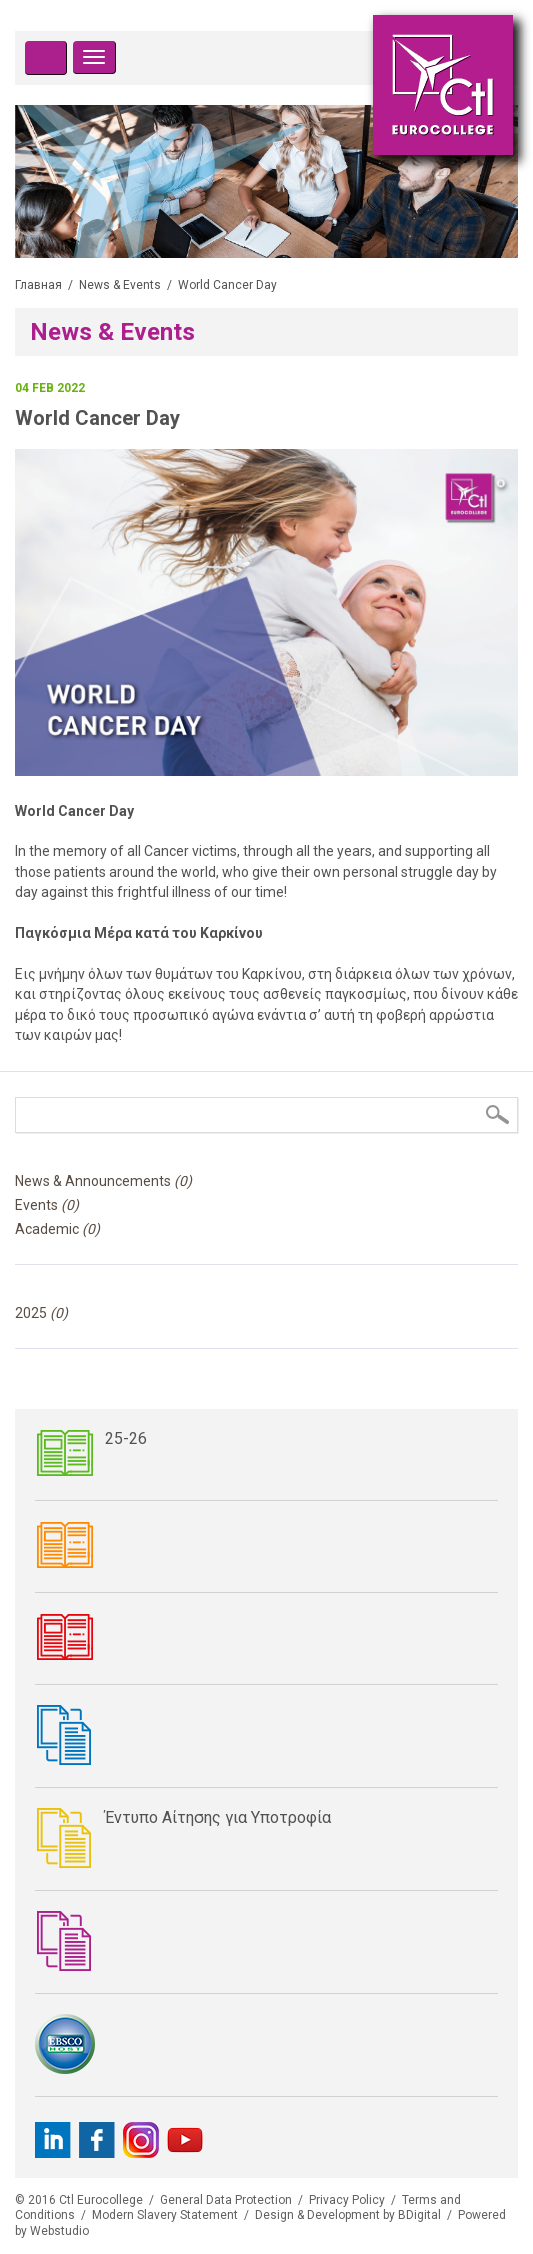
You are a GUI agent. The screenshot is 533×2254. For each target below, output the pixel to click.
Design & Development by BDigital (348, 2215)
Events (47, 1205)
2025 (41, 1313)
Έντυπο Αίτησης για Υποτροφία (218, 1817)
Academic (57, 1229)
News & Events (120, 285)
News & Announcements (103, 1181)
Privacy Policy (347, 2200)
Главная (38, 285)
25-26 (126, 1438)
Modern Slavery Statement (165, 2215)
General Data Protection (226, 2200)
